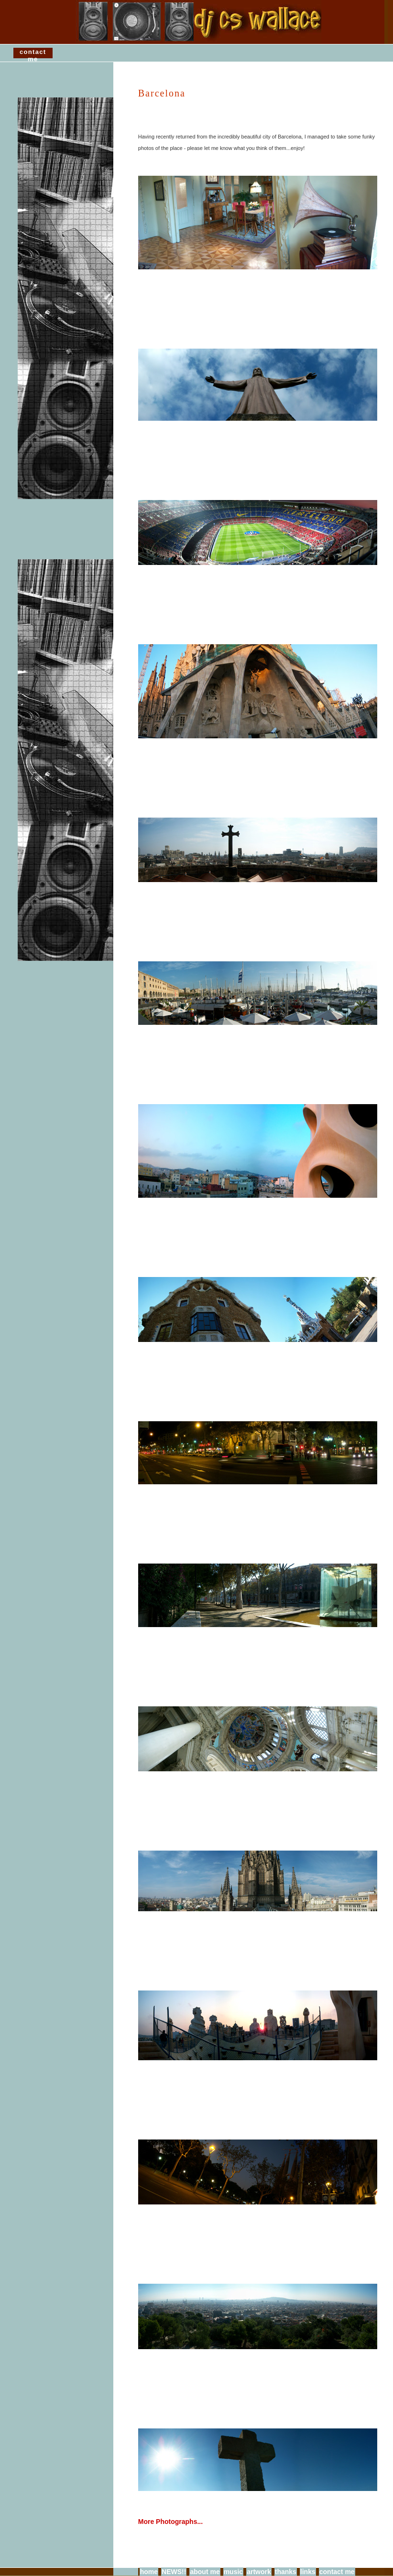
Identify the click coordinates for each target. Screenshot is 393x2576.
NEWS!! (174, 2572)
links (308, 2572)
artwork (259, 2572)
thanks (285, 2572)
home (149, 2572)
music (233, 2572)
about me (204, 2572)
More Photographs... (170, 2521)
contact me (33, 54)
